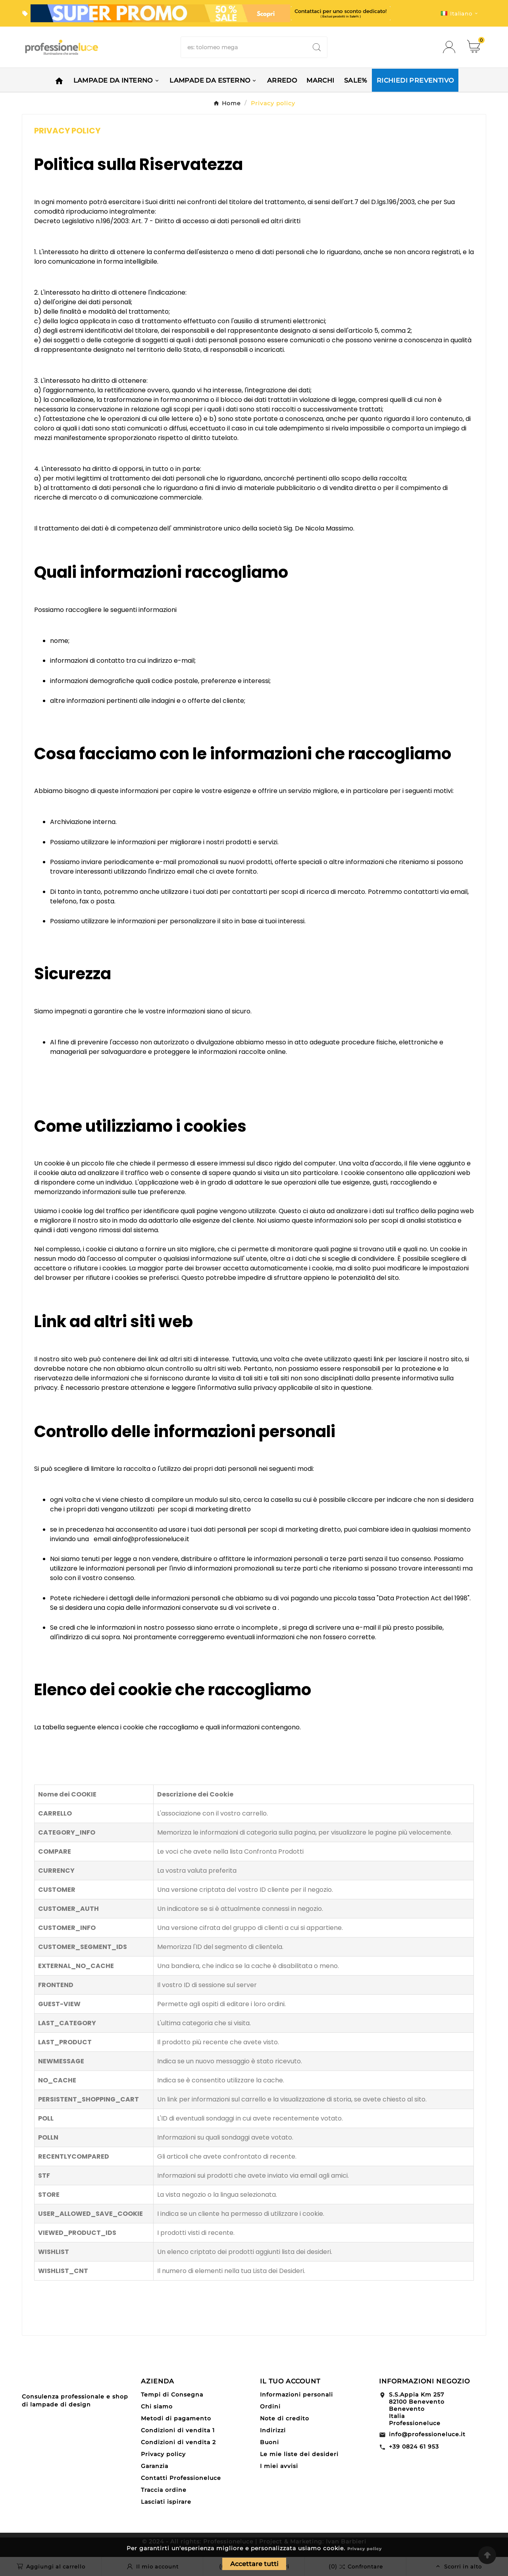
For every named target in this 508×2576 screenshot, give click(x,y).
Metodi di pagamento (176, 2418)
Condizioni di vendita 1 (178, 2430)
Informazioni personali (296, 2394)
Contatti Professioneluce (181, 2477)
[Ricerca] (243, 47)
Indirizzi (273, 2430)
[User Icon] (451, 47)
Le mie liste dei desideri (299, 2454)
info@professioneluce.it (427, 2434)
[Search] (317, 47)
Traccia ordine (164, 2489)
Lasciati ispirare (166, 2501)
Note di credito (284, 2418)
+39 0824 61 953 (414, 2446)
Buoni (269, 2442)
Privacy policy (364, 2548)
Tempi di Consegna (172, 2394)
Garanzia (154, 2466)
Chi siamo (157, 2406)
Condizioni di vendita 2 (178, 2442)
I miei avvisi (279, 2466)
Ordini (270, 2406)
